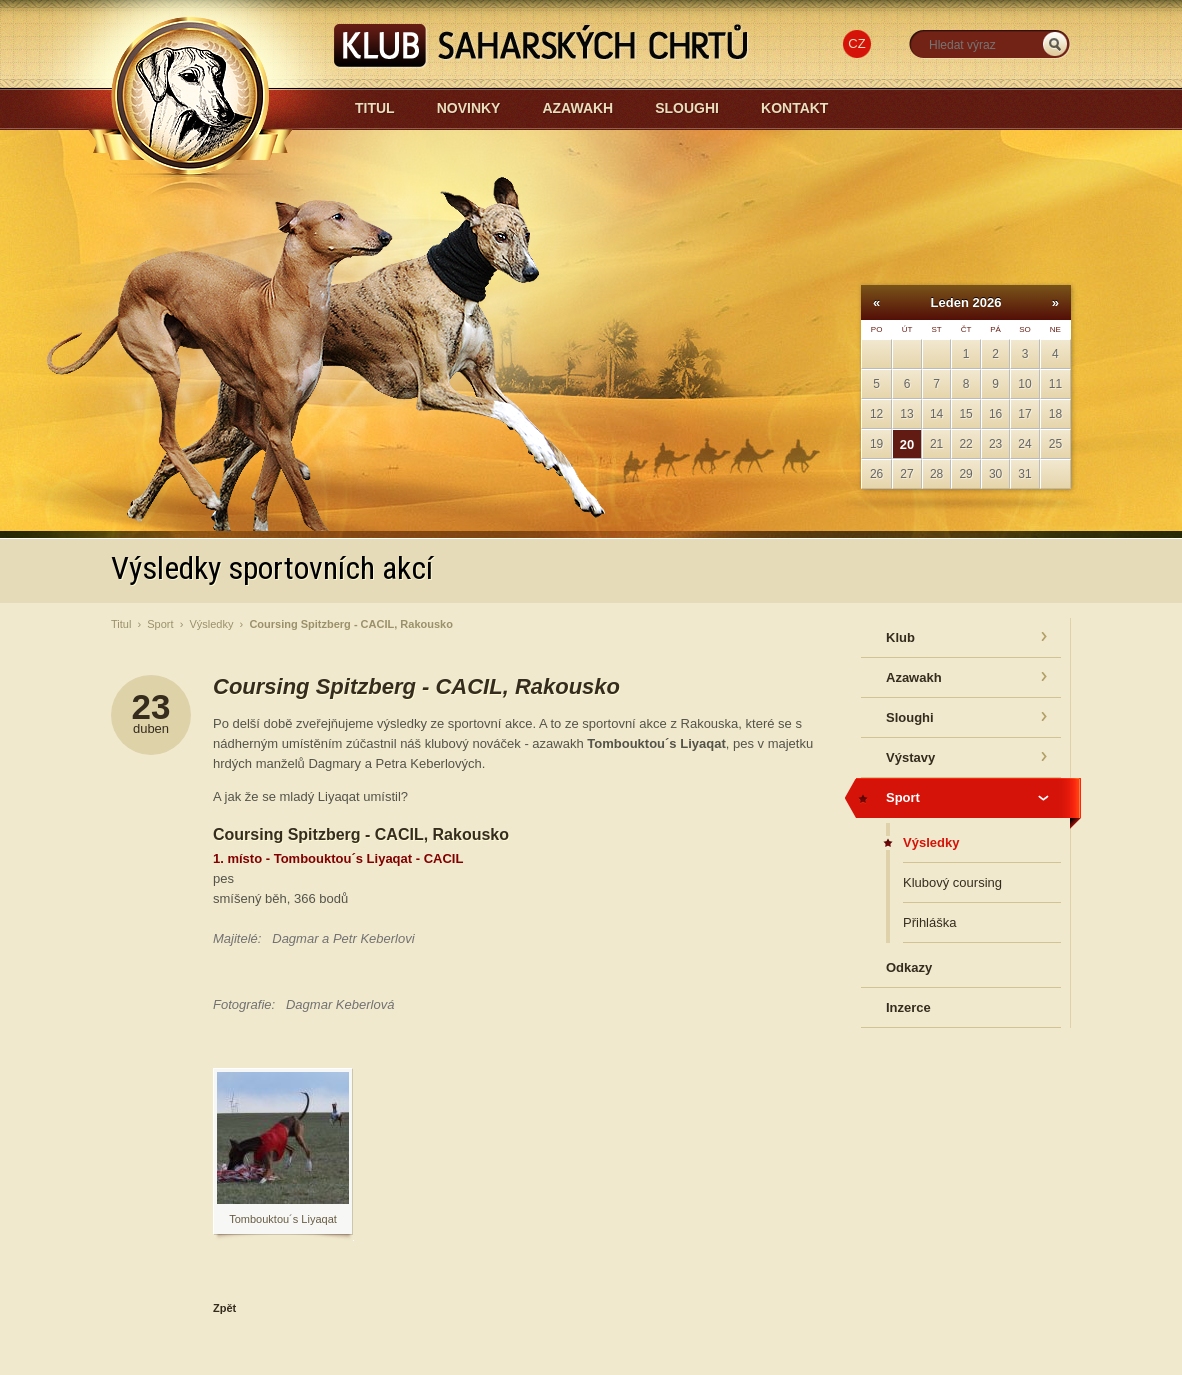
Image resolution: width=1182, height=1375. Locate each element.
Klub (900, 637)
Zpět (224, 1308)
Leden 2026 (966, 302)
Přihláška (929, 922)
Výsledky (211, 624)
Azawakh (577, 108)
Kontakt (794, 108)
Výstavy (910, 757)
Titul (375, 108)
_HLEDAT (1055, 44)
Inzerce (908, 1007)
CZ (856, 43)
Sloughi (687, 108)
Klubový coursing (952, 882)
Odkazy (909, 967)
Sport (160, 624)
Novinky (469, 108)
